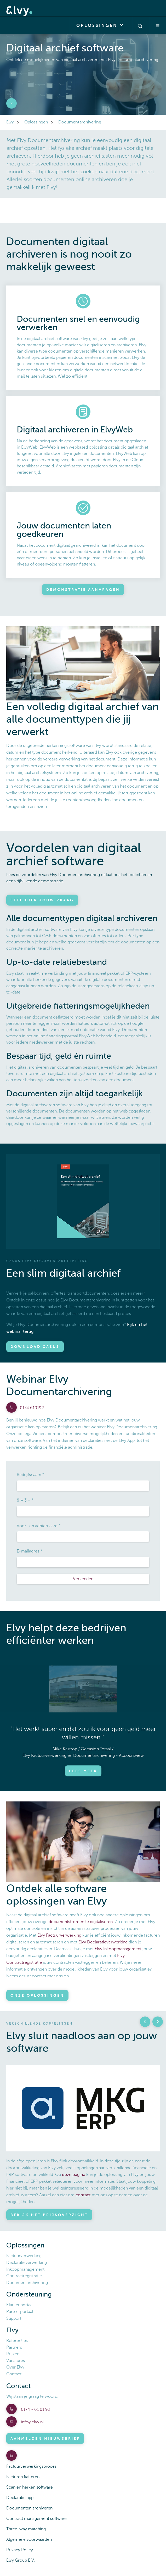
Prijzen (12, 2354)
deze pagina (73, 2174)
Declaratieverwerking (26, 2262)
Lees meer (83, 1771)
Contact (13, 2374)
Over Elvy (15, 2367)
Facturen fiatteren (22, 2476)
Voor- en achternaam (37, 1526)
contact (83, 2195)
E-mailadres (28, 1551)
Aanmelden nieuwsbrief (45, 2438)
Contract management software (36, 2518)
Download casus (35, 1346)
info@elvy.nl (32, 2422)
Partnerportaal (19, 2311)
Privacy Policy (19, 2550)
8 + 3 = (24, 1500)
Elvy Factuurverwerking (59, 1935)
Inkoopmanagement (25, 2269)
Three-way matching (26, 2529)
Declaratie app (19, 2497)
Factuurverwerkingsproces (31, 2466)
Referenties (17, 2340)
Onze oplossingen (37, 1995)
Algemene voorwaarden (29, 2539)
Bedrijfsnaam (29, 1474)
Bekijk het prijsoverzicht (49, 2215)
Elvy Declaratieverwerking (103, 1942)
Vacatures (15, 2360)
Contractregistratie (24, 2276)
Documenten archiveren (29, 2508)
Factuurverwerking (24, 2255)
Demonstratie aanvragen (83, 589)
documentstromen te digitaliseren (81, 1921)
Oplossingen (101, 25)
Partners (14, 2347)
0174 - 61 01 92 (35, 2409)
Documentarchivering (27, 2282)
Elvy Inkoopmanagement (118, 1949)
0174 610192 (32, 1408)
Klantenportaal (19, 2305)
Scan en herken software (29, 2487)
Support (13, 2318)
